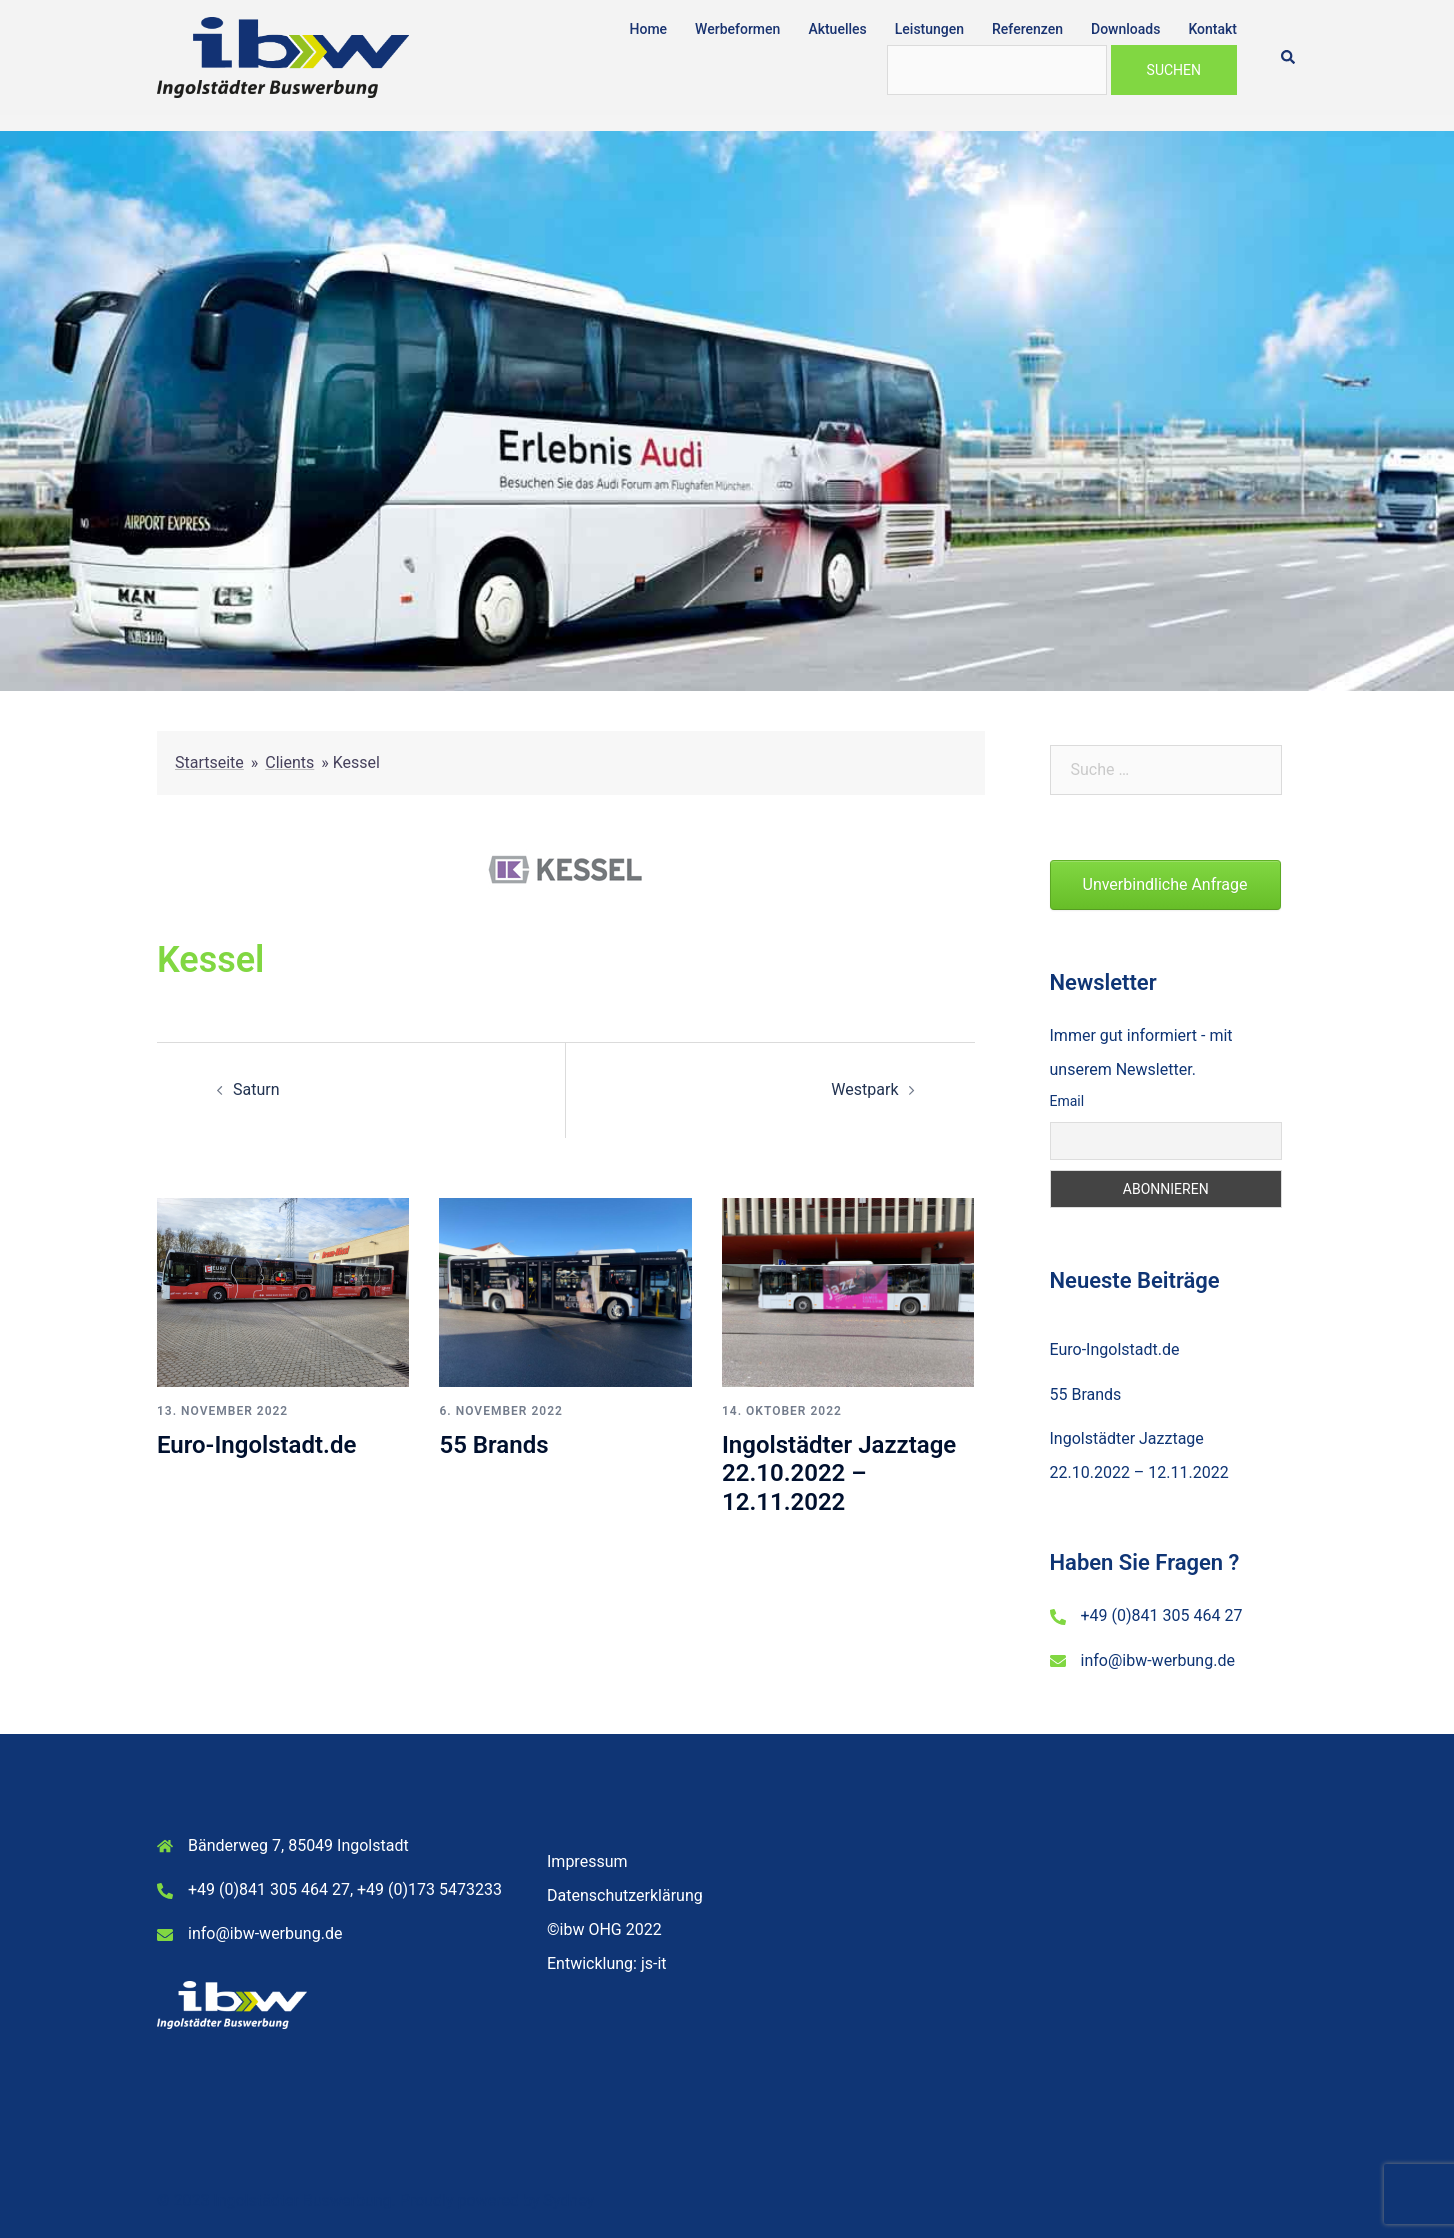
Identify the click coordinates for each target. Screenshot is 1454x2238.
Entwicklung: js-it (607, 1963)
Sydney (568, 2200)
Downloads (1125, 29)
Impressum (587, 1861)
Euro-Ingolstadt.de (256, 1445)
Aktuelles (837, 29)
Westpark (864, 1089)
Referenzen (1027, 29)
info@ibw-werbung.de (1158, 1660)
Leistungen (929, 29)
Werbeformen (737, 29)
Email (1067, 1101)
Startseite (209, 762)
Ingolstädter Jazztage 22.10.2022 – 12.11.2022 (839, 1474)
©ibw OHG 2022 (604, 1929)
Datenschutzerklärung (625, 1895)
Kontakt (1212, 29)
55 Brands (493, 1445)
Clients (289, 762)
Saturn (256, 1089)
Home (649, 29)
